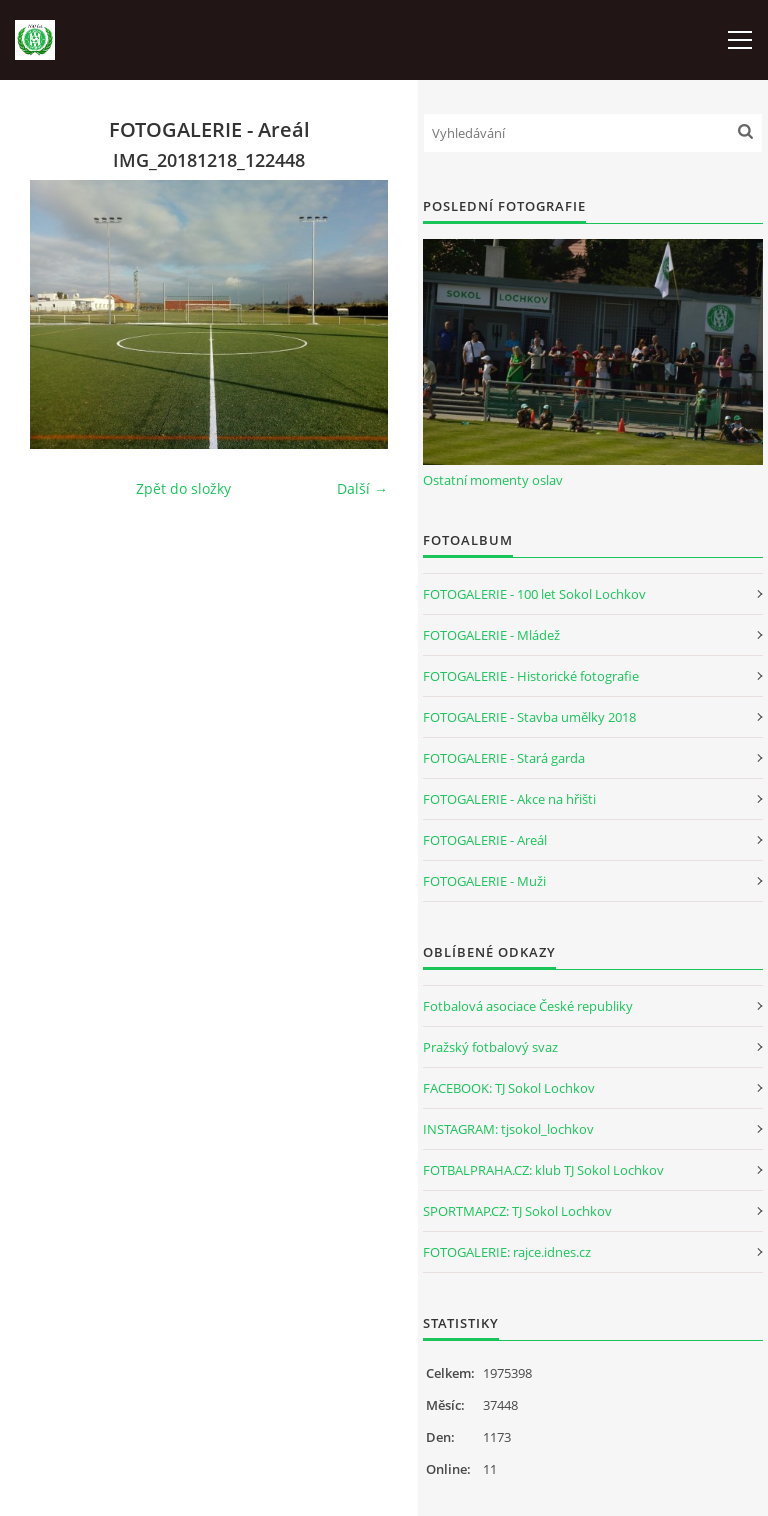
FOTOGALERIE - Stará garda (504, 758)
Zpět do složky (183, 488)
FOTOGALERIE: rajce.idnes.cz (507, 1252)
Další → (362, 488)
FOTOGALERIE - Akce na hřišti (509, 799)
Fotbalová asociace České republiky (528, 1006)
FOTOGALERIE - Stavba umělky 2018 (529, 717)
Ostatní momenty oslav (493, 480)
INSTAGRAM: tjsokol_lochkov (508, 1129)
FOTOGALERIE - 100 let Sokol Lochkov (534, 594)
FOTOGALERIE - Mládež (491, 635)
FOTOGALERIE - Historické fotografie (531, 676)
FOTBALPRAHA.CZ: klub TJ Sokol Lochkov (543, 1170)
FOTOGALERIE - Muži (484, 881)
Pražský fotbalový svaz (490, 1047)
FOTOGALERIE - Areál (485, 840)
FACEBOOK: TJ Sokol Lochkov (509, 1088)
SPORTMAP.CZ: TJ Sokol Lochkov (517, 1211)
